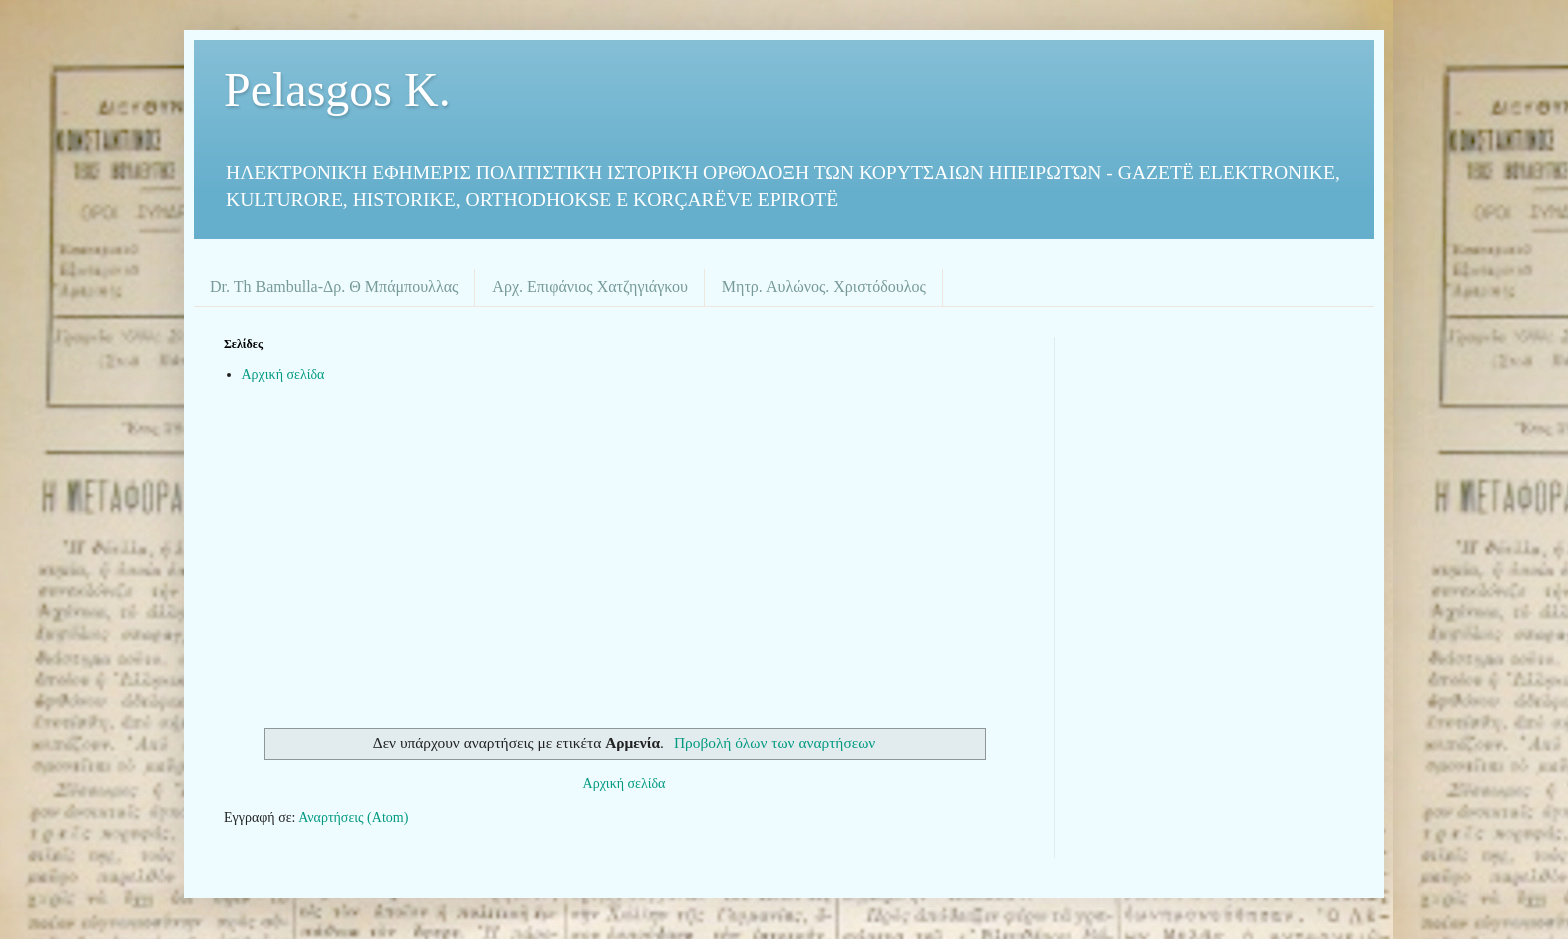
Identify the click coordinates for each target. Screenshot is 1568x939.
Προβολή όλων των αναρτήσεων (774, 742)
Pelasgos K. (337, 89)
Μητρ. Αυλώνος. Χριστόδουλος (824, 286)
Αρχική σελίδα (283, 374)
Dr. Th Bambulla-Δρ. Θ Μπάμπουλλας (334, 286)
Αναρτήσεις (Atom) (353, 817)
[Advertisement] (624, 558)
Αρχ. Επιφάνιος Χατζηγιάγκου (589, 286)
